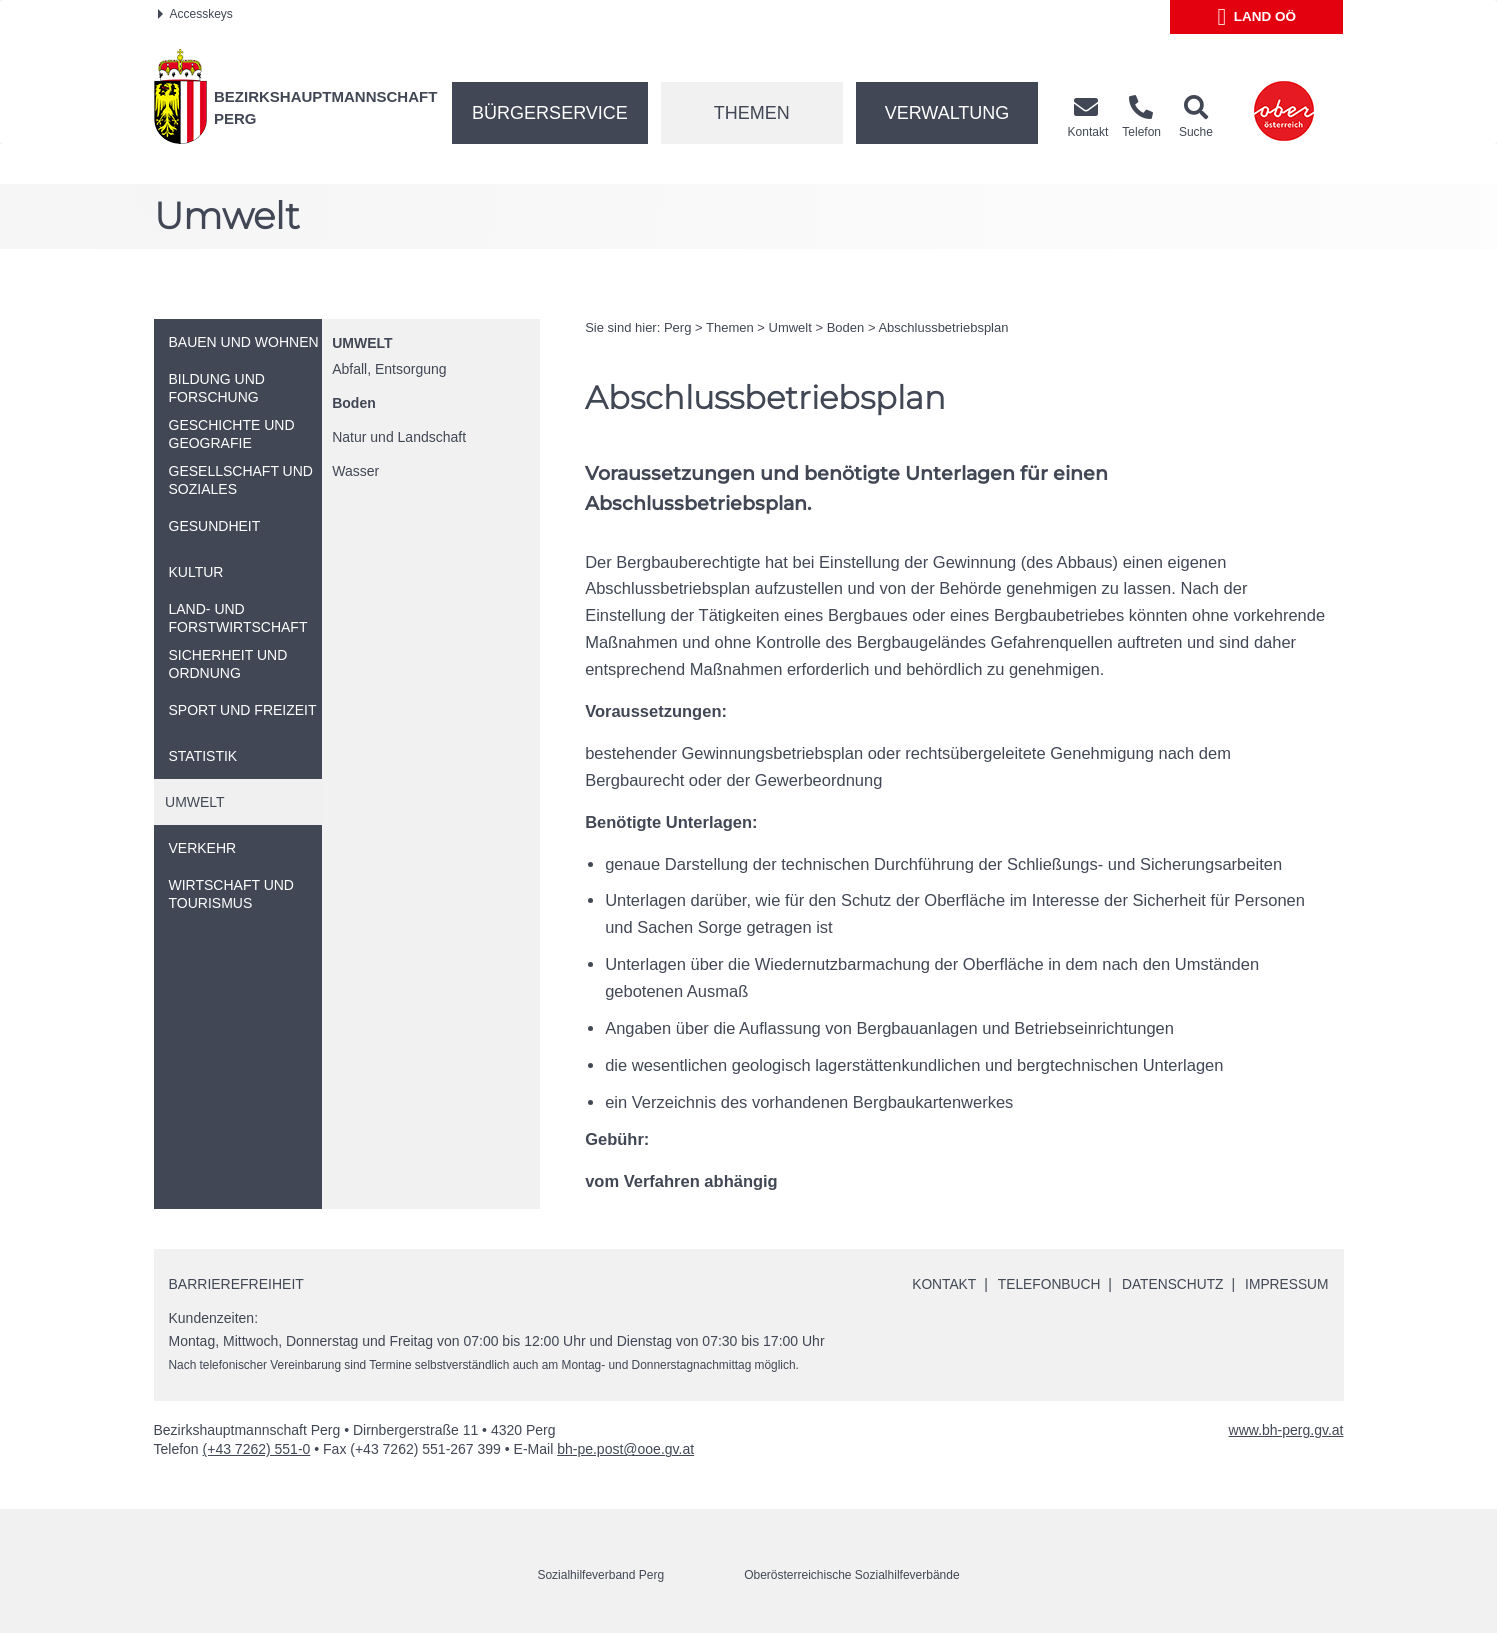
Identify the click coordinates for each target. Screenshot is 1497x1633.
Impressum (1286, 1284)
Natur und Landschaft (399, 437)
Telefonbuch (1045, 1284)
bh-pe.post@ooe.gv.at (625, 1449)
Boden (354, 403)
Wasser (355, 471)
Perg (677, 327)
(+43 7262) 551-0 (257, 1449)
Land (1257, 17)
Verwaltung (947, 113)
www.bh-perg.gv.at (1286, 1430)
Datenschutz (1170, 1284)
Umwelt (362, 343)
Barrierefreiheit (236, 1283)
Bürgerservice (550, 113)
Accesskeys (195, 14)
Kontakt (938, 1284)
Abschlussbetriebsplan (943, 327)
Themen (752, 113)
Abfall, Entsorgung (389, 369)
